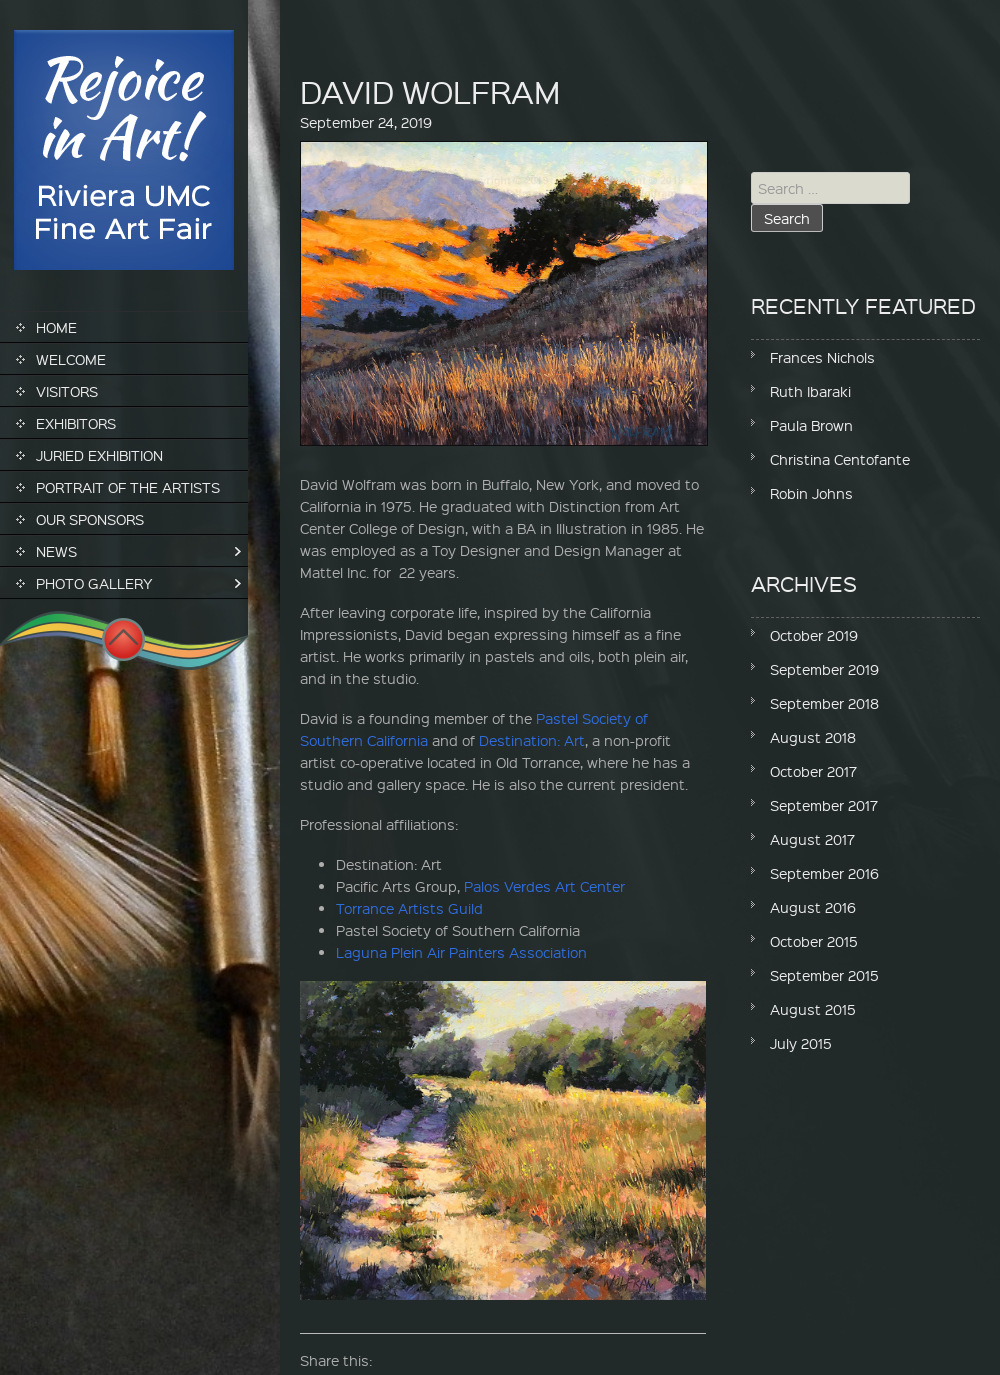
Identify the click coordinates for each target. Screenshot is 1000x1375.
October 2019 (814, 635)
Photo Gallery (94, 583)
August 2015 (813, 1009)
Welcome (71, 359)
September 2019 (824, 669)
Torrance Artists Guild (409, 908)
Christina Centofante (840, 459)
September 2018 (824, 703)
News (56, 551)
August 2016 (813, 907)
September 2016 (824, 873)
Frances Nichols (822, 357)
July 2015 (801, 1043)
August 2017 (812, 839)
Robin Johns (811, 493)
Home (56, 327)
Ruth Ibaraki (810, 391)
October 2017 (813, 771)
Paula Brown (811, 425)
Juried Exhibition (99, 455)
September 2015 (824, 975)
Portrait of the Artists (128, 487)
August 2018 (813, 737)
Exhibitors (76, 423)
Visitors (67, 391)
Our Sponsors (90, 519)
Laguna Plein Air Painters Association (461, 952)
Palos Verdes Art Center (544, 886)
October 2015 (814, 941)
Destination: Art (532, 740)
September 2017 (824, 805)
